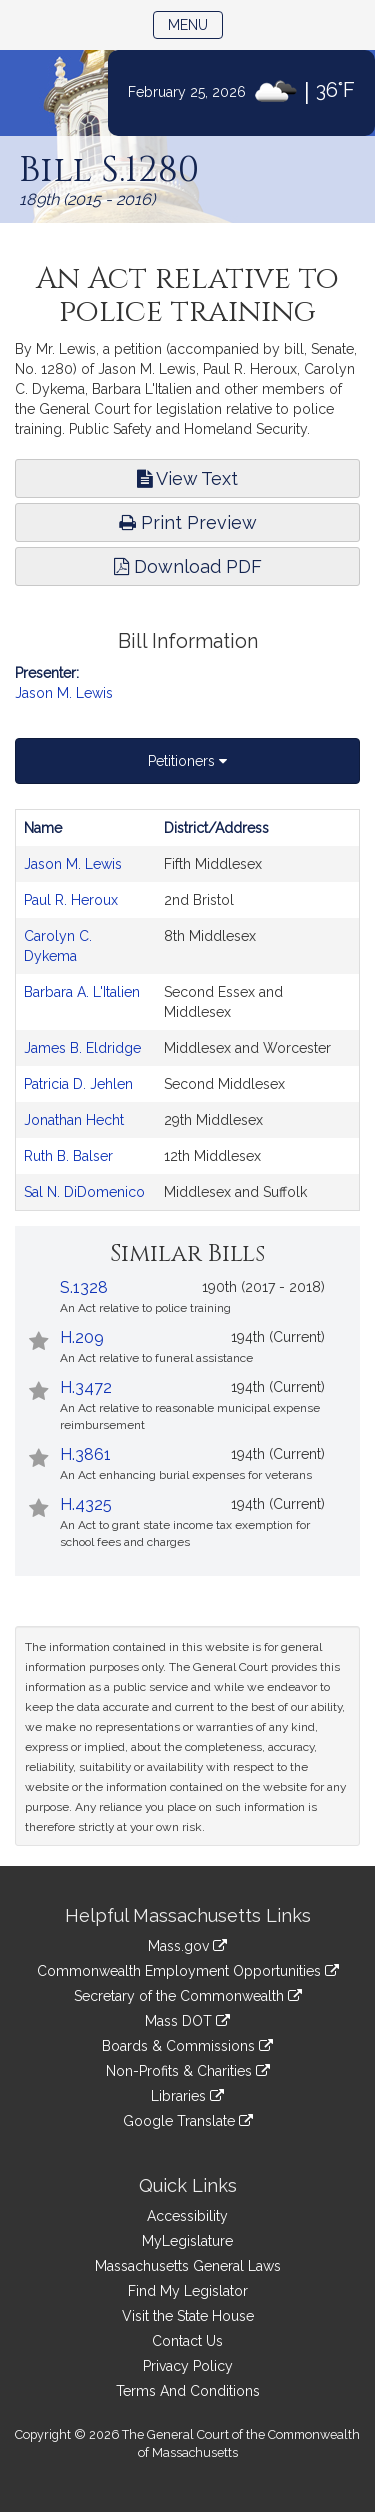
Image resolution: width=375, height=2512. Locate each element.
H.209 (82, 1337)
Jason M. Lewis (64, 693)
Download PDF (188, 566)
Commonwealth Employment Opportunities (188, 1971)
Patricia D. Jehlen (78, 1084)
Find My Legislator (188, 2291)
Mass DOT (187, 2021)
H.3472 (86, 1387)
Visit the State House (188, 2316)
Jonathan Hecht (74, 1120)
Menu (195, 23)
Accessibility (187, 2216)
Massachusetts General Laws (188, 2266)
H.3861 (85, 1454)
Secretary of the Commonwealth (188, 1996)
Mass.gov (187, 1946)
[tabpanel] (187, 1010)
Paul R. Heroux (71, 900)
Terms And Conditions (188, 2391)
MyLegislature (187, 2241)
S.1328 (84, 1287)
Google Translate (188, 2121)
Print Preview (188, 522)
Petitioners (187, 761)
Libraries (187, 2096)
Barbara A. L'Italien (82, 992)
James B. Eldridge (82, 1048)
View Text (187, 478)
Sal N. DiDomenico (84, 1192)
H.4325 (86, 1504)
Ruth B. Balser (68, 1156)
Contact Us (187, 2341)
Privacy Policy (188, 2366)
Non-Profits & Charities (188, 2071)
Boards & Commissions (187, 2046)
